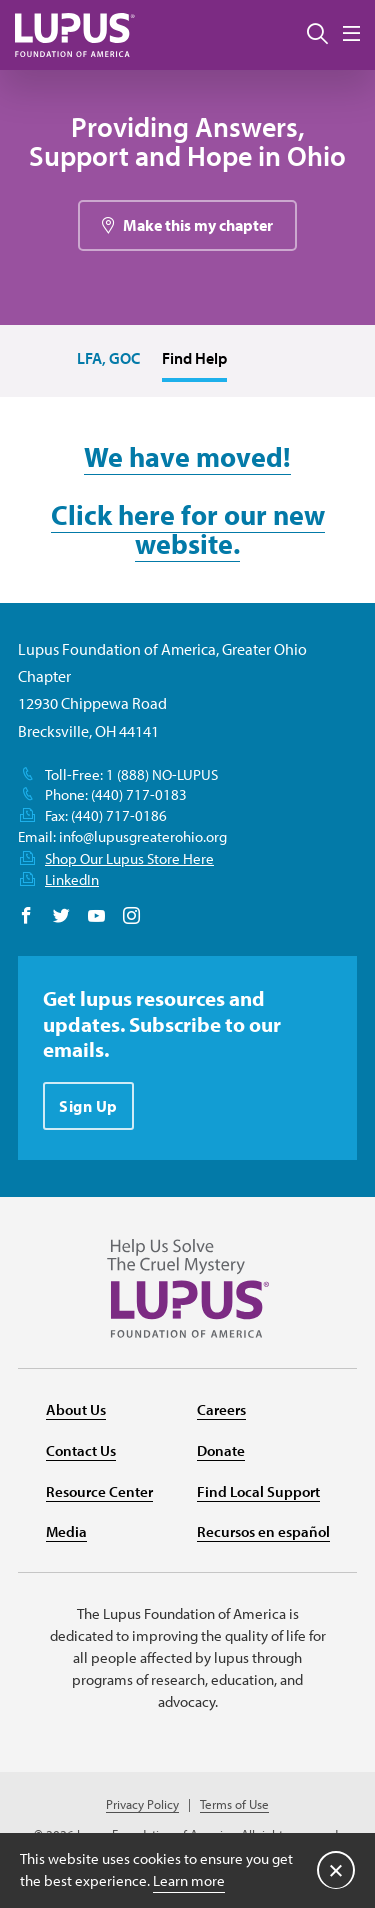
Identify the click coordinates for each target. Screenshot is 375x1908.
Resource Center (99, 1491)
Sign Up (88, 1106)
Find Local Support (258, 1491)
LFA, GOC (108, 358)
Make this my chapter (198, 225)
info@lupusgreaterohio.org (143, 836)
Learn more (189, 1880)
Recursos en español (263, 1531)
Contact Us (81, 1450)
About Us (76, 1409)
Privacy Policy (142, 1804)
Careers (221, 1409)
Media (66, 1531)
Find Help (194, 358)
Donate (221, 1450)
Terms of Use (234, 1804)
